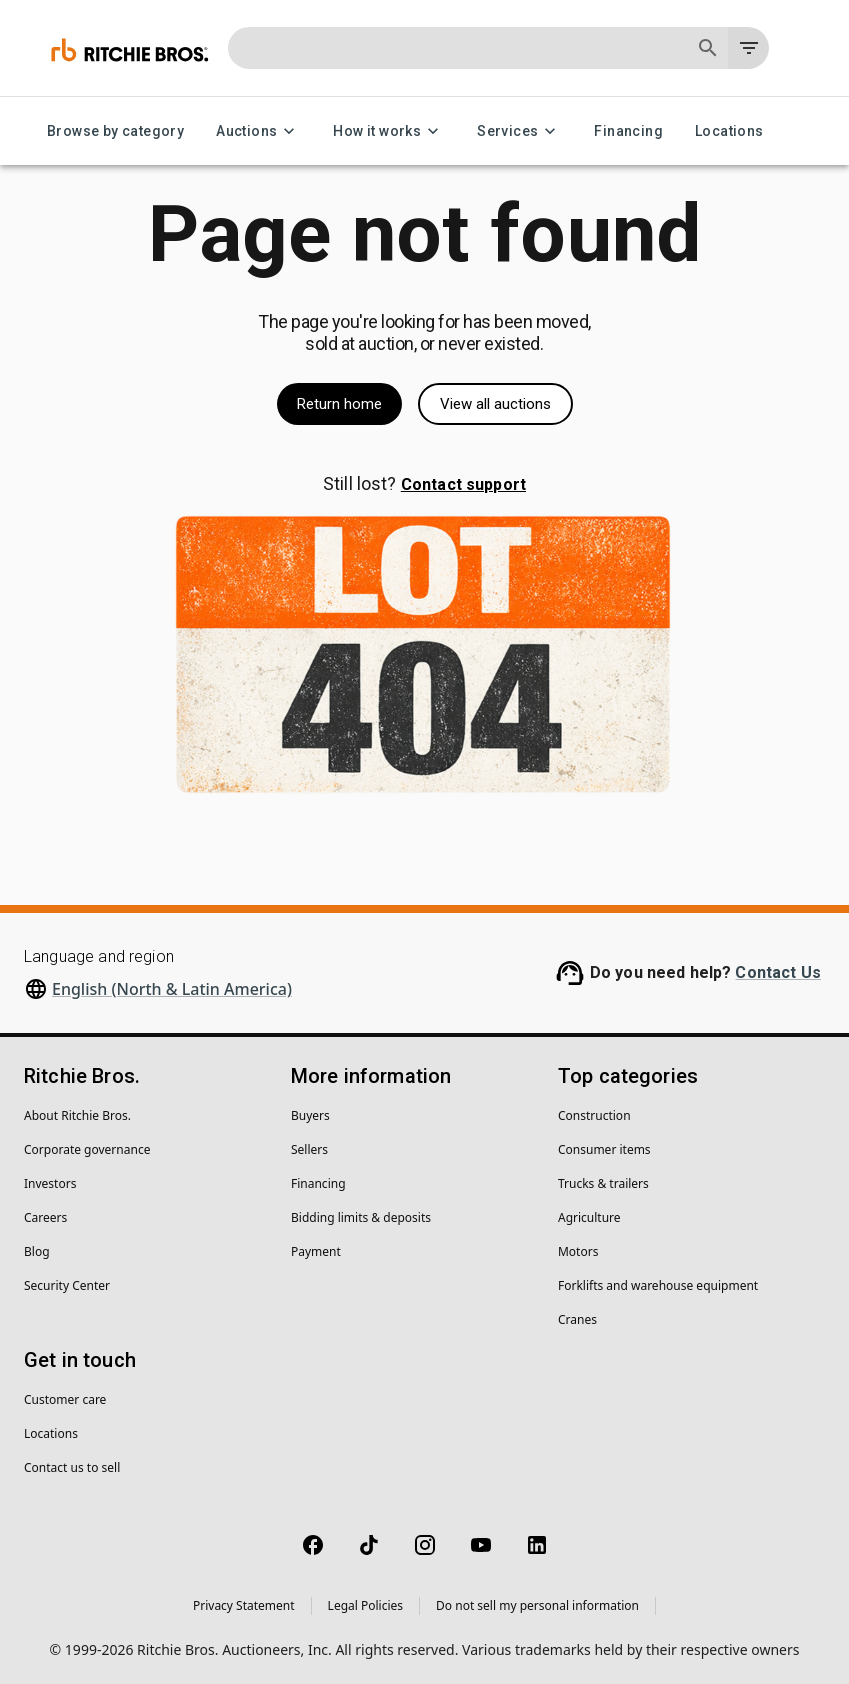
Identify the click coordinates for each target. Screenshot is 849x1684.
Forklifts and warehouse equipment (658, 1285)
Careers (45, 1217)
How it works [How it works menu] (389, 131)
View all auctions (495, 404)
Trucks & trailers (603, 1183)
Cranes (577, 1319)
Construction (594, 1115)
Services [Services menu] (519, 131)
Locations (729, 131)
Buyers (310, 1115)
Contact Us (778, 972)
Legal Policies (365, 1605)
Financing (628, 131)
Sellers (309, 1149)
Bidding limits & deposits (361, 1217)
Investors (50, 1183)
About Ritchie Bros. (77, 1115)
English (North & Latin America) (172, 989)
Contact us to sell (72, 1467)
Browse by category (115, 131)
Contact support (463, 484)
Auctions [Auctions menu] (258, 131)
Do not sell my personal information (537, 1605)
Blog (37, 1251)
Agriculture (589, 1217)
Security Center (67, 1285)
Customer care (65, 1399)
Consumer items (604, 1149)
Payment (316, 1251)
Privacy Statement (244, 1605)
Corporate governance (87, 1149)
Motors (578, 1251)
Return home (339, 404)
